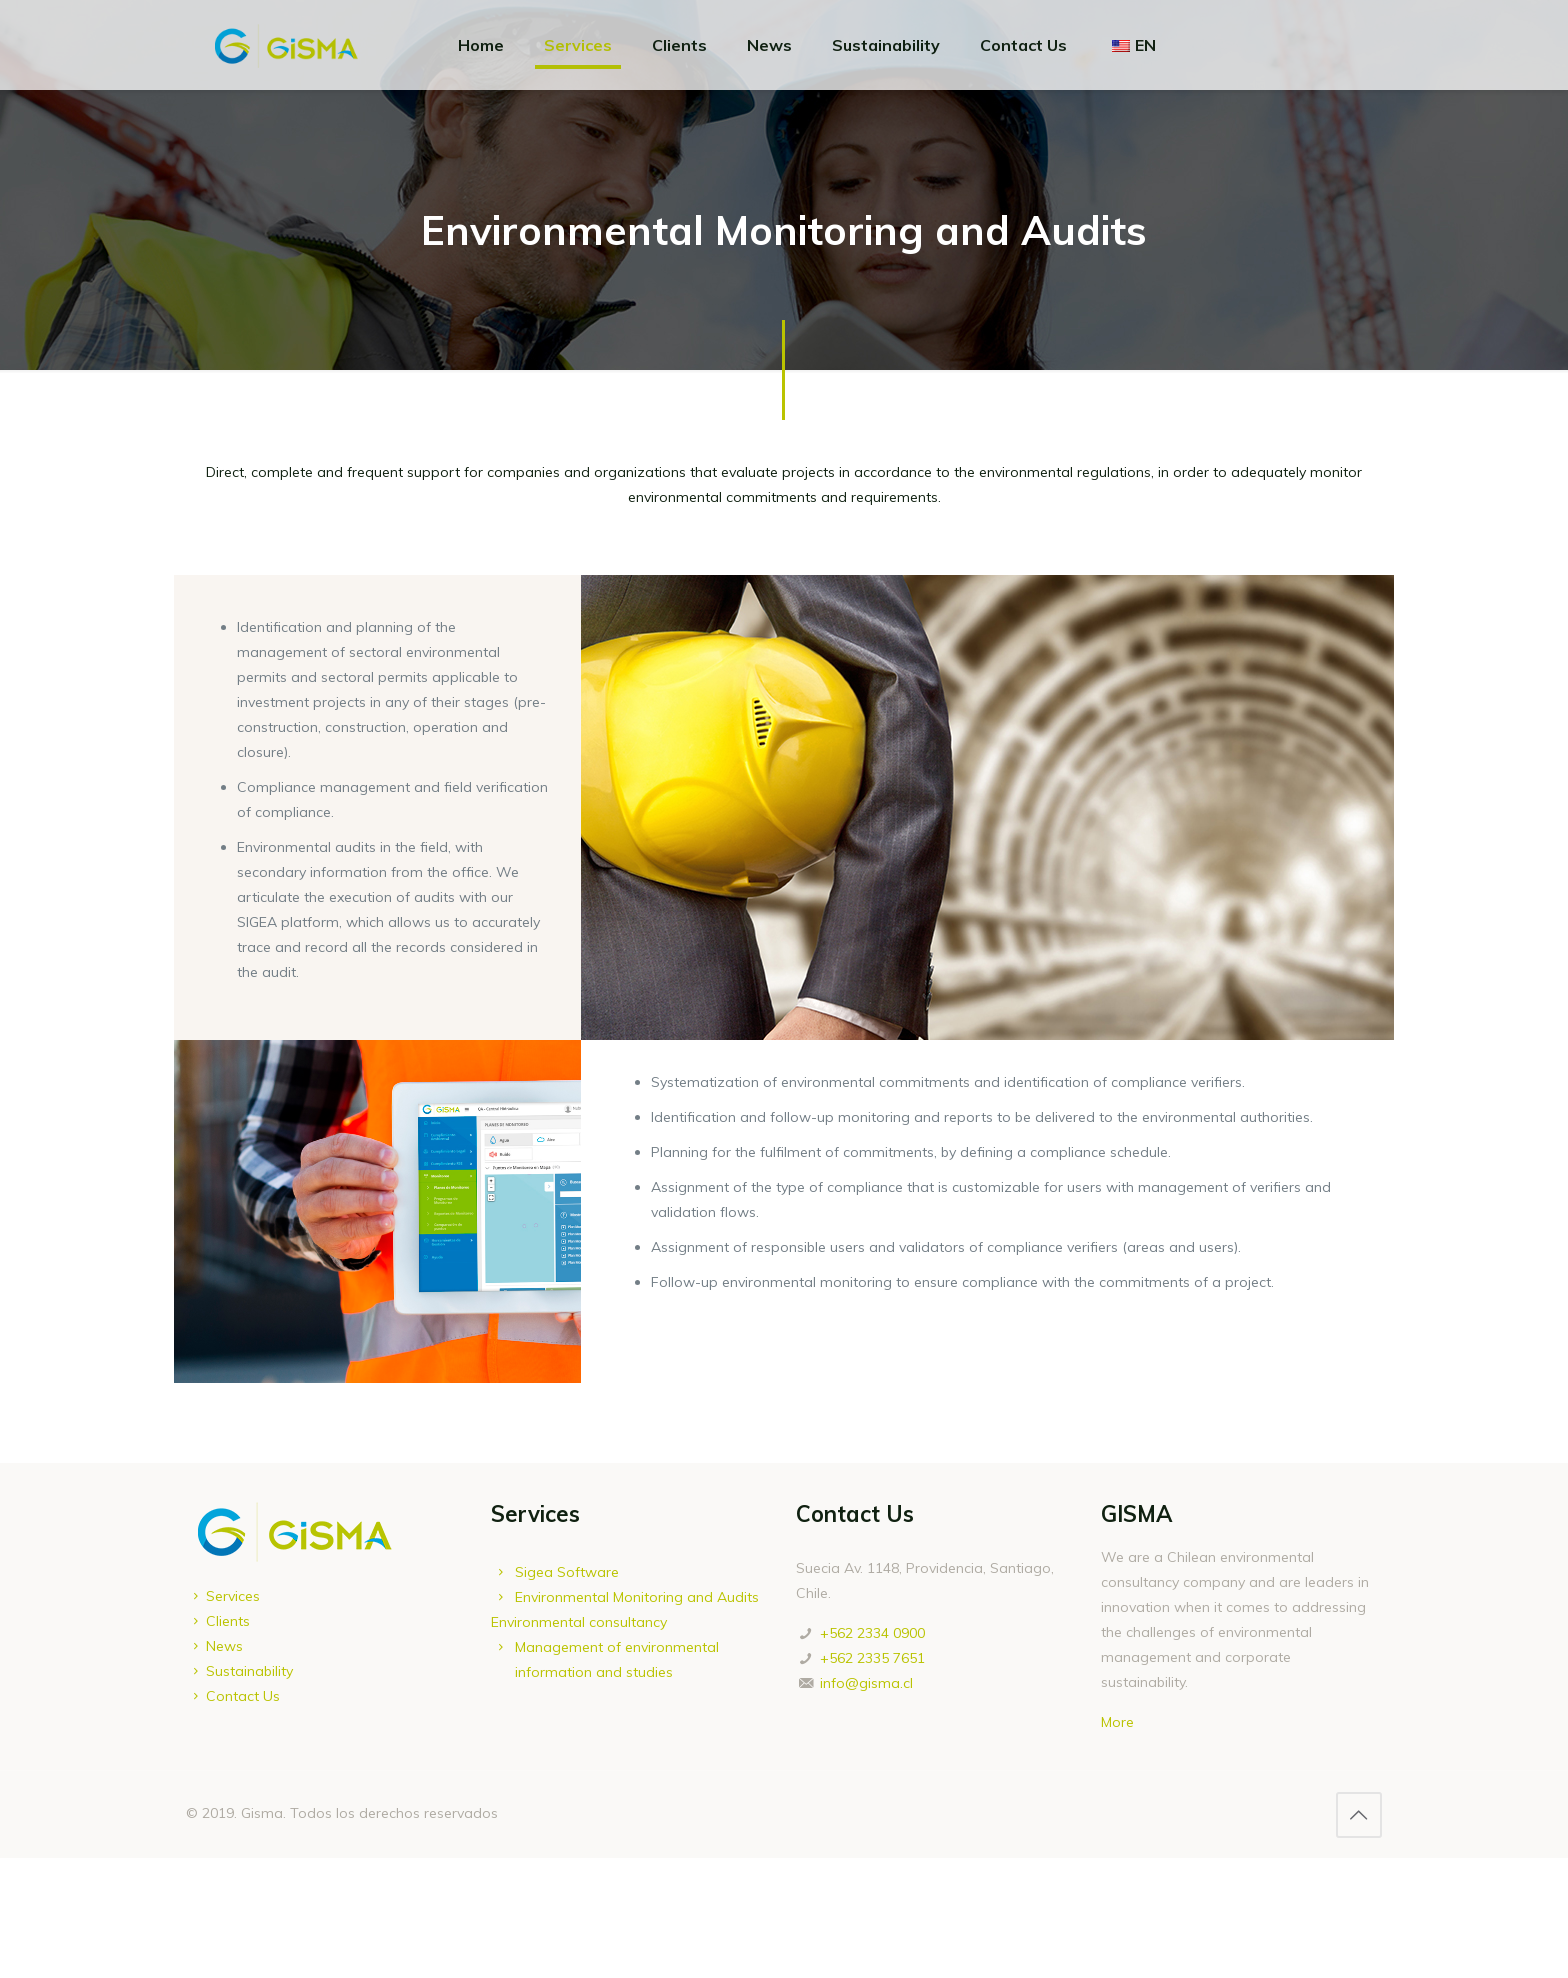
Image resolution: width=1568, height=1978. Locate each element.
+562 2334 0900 (872, 1633)
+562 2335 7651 (872, 1658)
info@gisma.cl (866, 1683)
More (1117, 1722)
